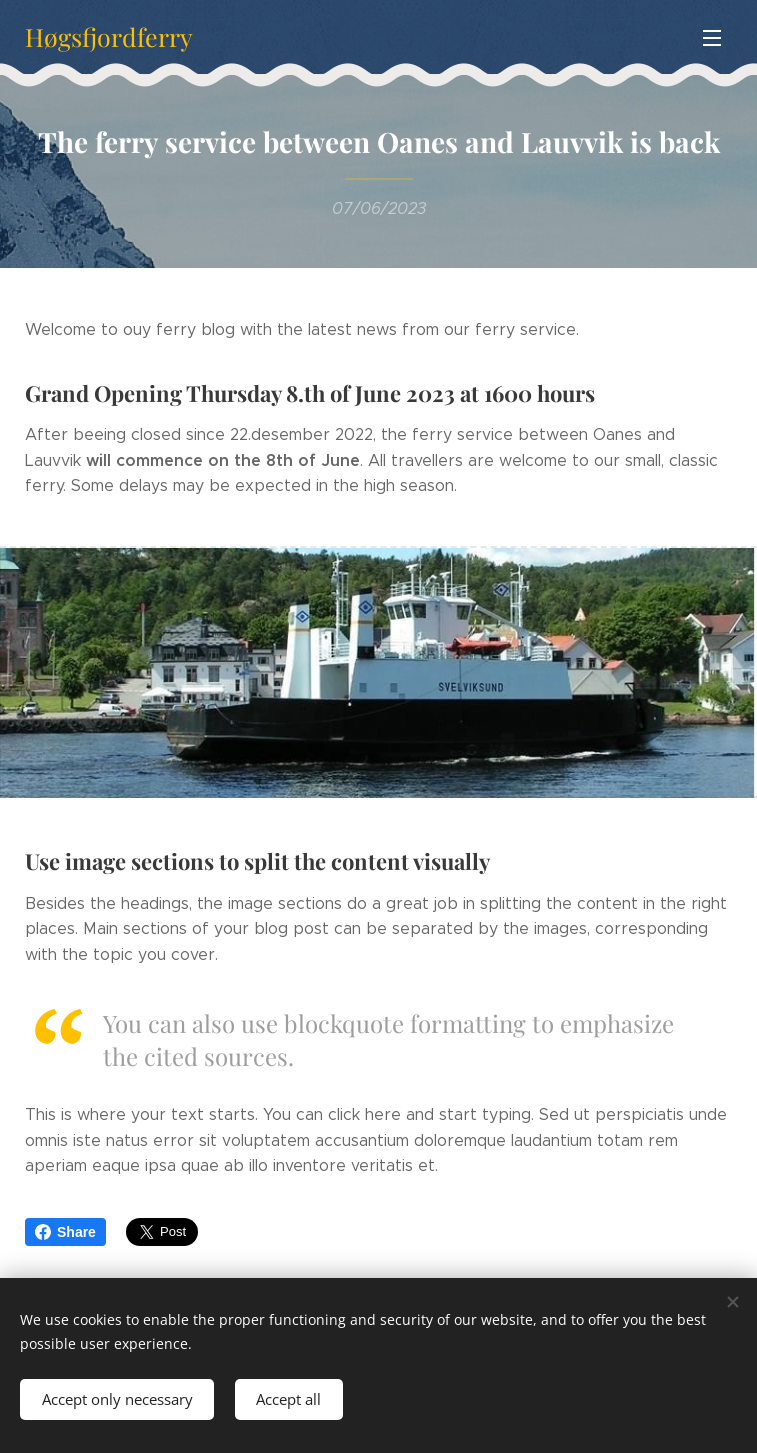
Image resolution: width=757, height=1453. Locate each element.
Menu (712, 38)
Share (65, 1232)
